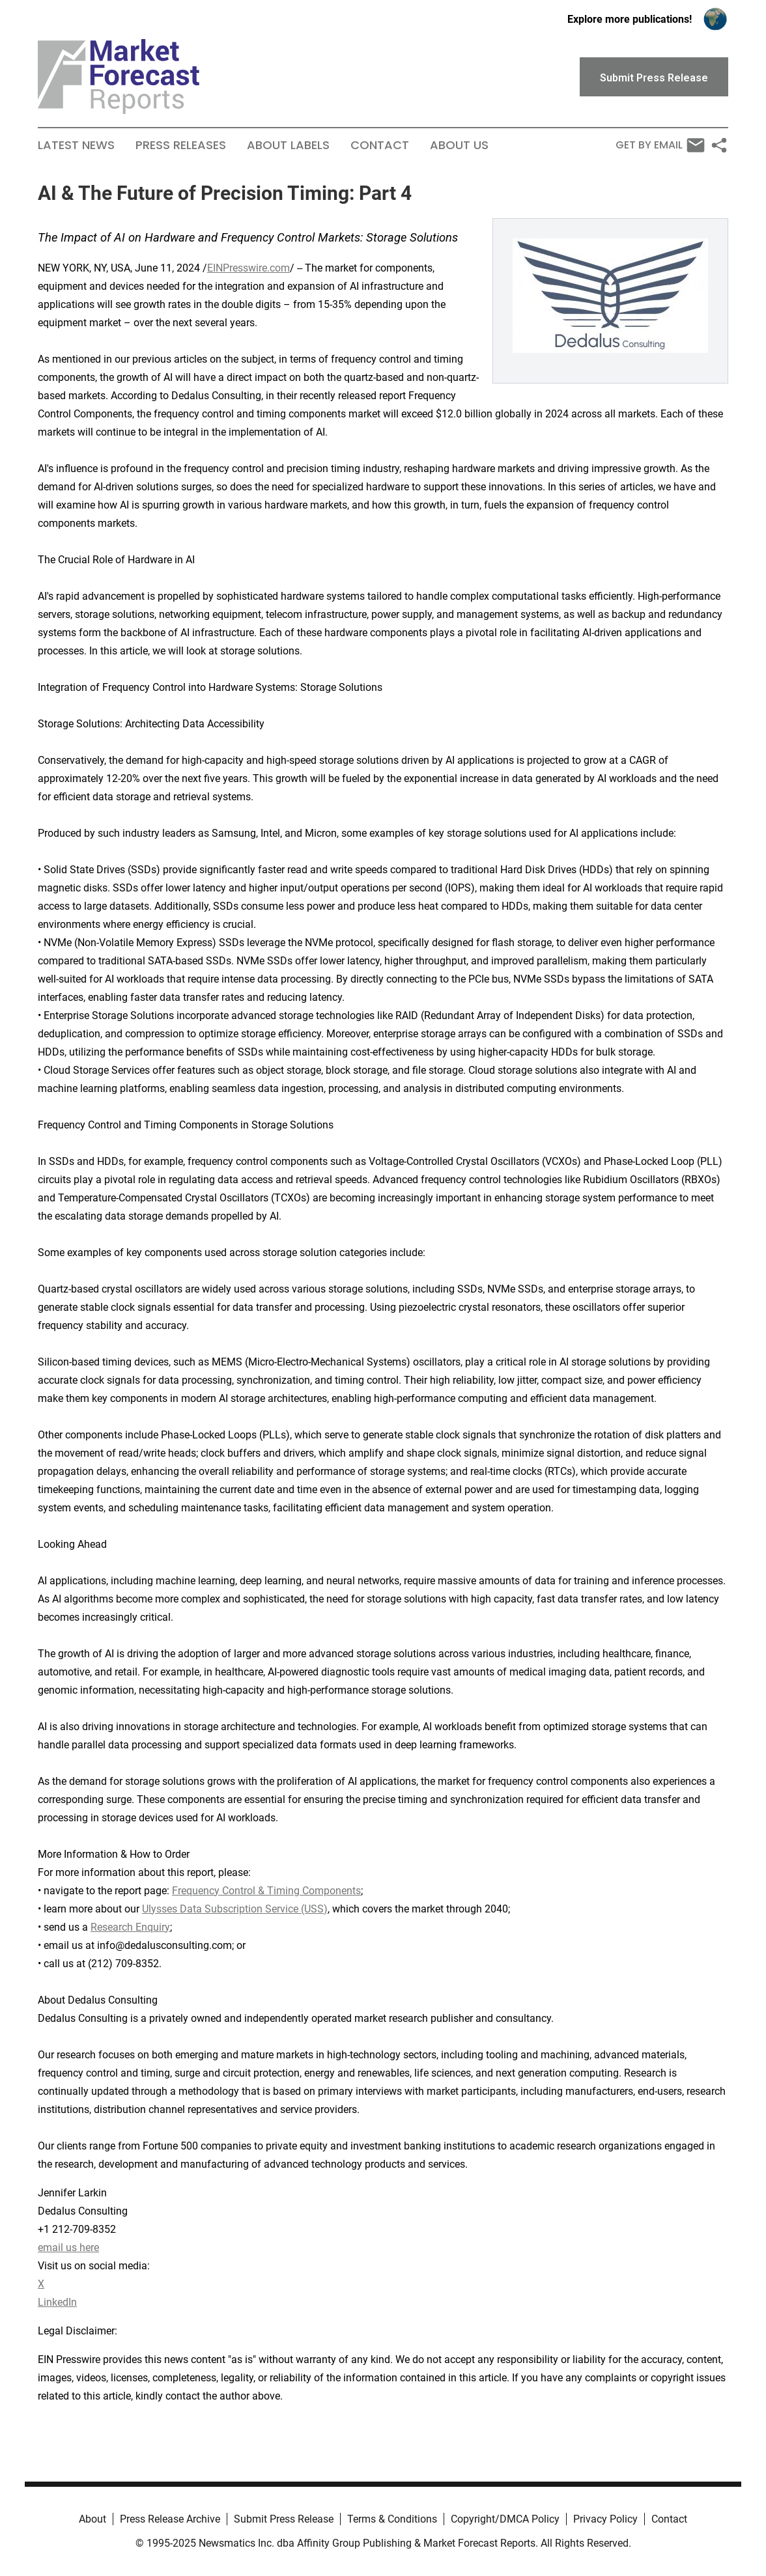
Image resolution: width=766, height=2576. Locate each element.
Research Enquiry (130, 1927)
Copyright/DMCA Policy (505, 2519)
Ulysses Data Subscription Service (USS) (235, 1909)
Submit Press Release (283, 2519)
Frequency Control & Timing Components (266, 1890)
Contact (379, 145)
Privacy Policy (605, 2519)
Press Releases (180, 145)
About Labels (288, 145)
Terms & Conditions (392, 2519)
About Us (459, 145)
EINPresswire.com (248, 268)
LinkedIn (57, 2302)
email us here (68, 2247)
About (92, 2519)
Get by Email (660, 145)
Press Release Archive (170, 2519)
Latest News (76, 145)
